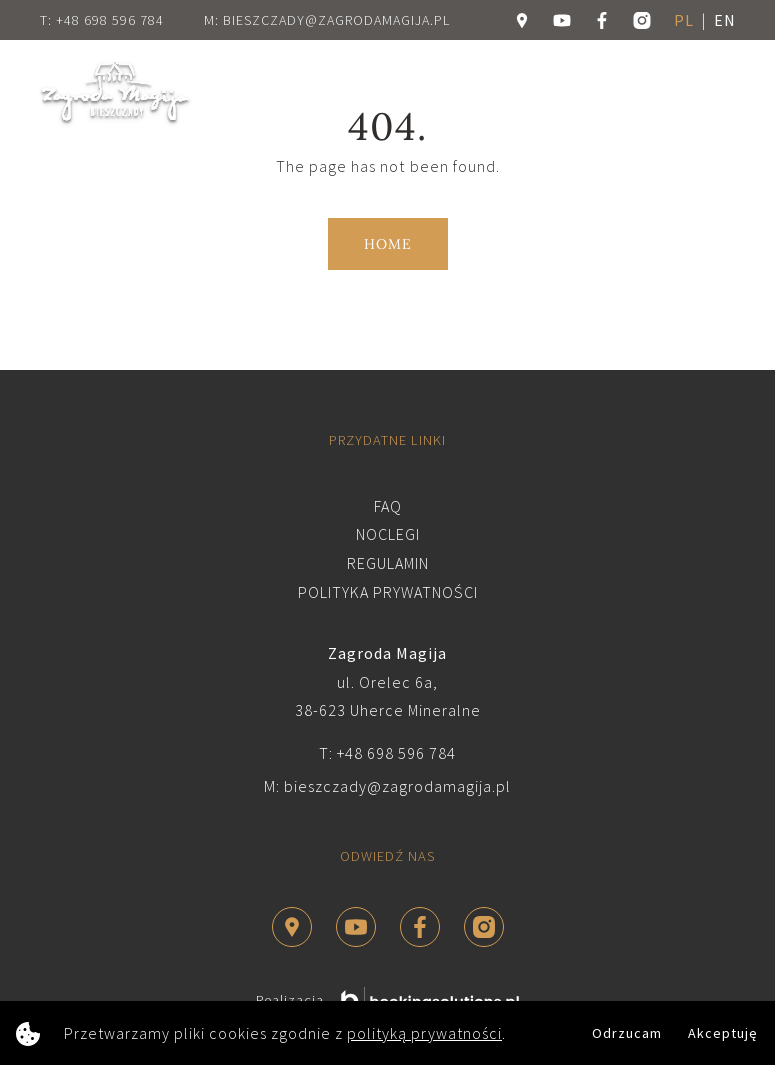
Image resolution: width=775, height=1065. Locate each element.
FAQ (388, 506)
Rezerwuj (586, 92)
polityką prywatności (424, 1033)
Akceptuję (723, 1033)
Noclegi (388, 534)
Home (388, 244)
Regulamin (388, 563)
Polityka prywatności (388, 592)
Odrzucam (627, 1033)
